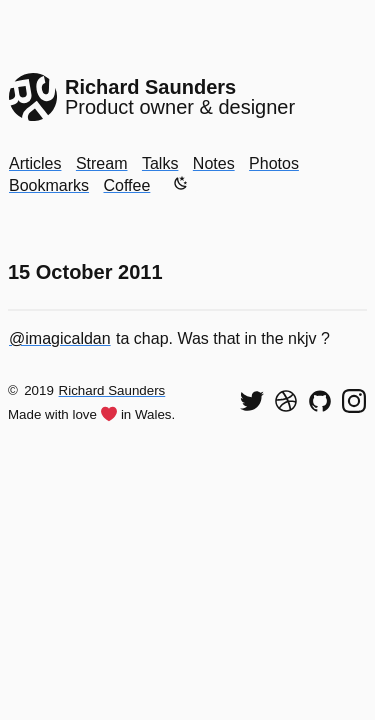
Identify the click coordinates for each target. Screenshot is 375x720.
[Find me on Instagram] (354, 401)
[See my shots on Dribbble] (286, 401)
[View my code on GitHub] (320, 401)
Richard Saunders (112, 390)
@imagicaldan (60, 338)
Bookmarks (49, 185)
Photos (274, 163)
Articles (35, 163)
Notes (214, 163)
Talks (160, 163)
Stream (102, 163)
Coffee (126, 185)
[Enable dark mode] (181, 183)
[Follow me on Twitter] (252, 401)
